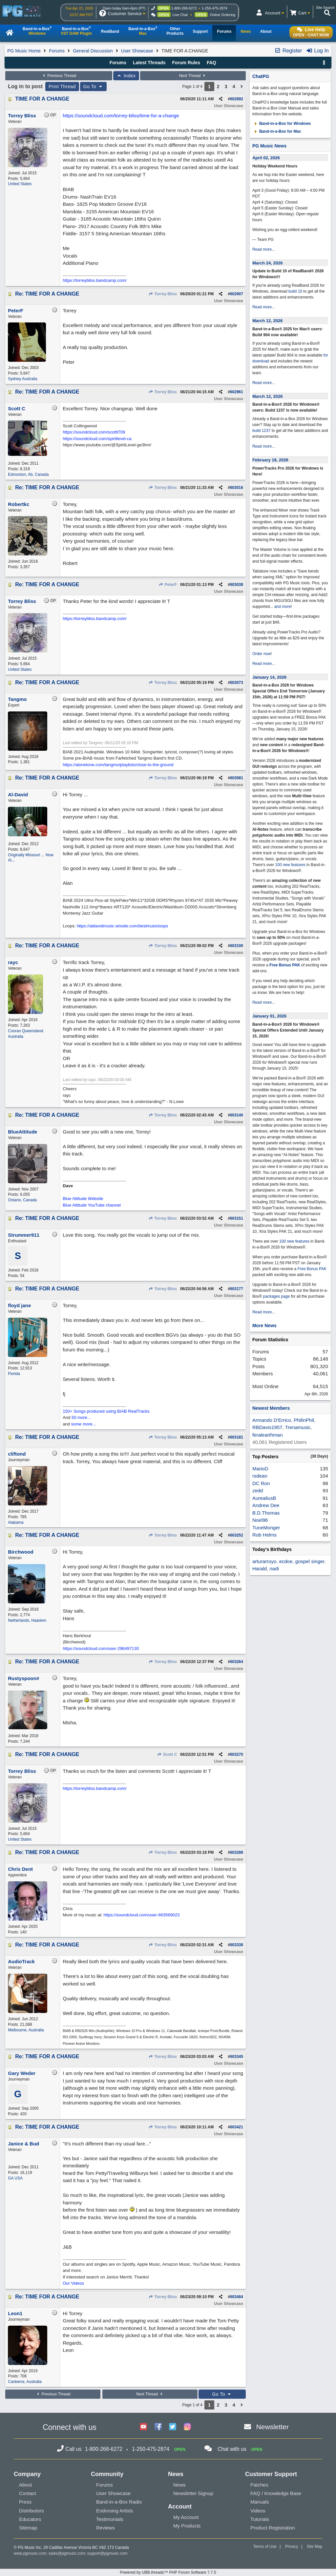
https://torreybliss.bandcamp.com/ (94, 280)
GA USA (15, 2178)
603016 (236, 487)
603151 (236, 1218)
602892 (236, 99)
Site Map (314, 2546)
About (25, 2485)
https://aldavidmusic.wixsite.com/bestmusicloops (122, 925)
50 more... (81, 1417)
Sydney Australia (22, 379)
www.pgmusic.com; (31, 2553)
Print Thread (62, 86)
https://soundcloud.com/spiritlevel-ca (97, 438)
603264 (236, 1661)
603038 (236, 584)
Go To (93, 86)
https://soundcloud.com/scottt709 (94, 432)
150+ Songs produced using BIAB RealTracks (106, 1411)
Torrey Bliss (162, 294)
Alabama (15, 1522)
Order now (261, 653)
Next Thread (193, 75)
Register (288, 50)
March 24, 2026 (267, 263)
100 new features (290, 864)
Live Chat (180, 15)
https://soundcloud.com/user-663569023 (141, 1914)
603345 (236, 2056)
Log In (317, 50)
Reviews (105, 2527)
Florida (14, 1373)
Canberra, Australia (25, 2381)
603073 (236, 682)
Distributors (31, 2510)
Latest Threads (149, 62)
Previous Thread (58, 75)
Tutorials (259, 2519)
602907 (236, 294)
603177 (236, 1289)
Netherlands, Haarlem (27, 1620)
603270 (236, 1754)
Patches (259, 2485)
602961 (236, 392)
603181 (236, 1437)
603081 (236, 778)
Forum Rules (186, 62)
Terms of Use (265, 2546)
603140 (236, 1115)
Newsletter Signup (193, 2493)
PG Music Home (24, 50)
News (179, 2485)
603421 (236, 2127)
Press (25, 2502)
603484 (236, 2297)
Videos (257, 2510)
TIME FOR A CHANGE (42, 99)
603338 (236, 1945)
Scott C (167, 1754)
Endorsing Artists (114, 2510)
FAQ (211, 62)
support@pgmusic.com (107, 2553)
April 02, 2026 (266, 157)
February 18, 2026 (270, 459)
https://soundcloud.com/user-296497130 (101, 1648)
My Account (186, 2517)
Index (126, 75)
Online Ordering (222, 15)
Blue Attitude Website (83, 1198)
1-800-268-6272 (184, 8)
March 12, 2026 (267, 320)
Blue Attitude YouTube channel (92, 1205)
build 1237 (261, 430)
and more (282, 606)
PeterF (167, 584)
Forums (56, 50)
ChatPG (260, 76)
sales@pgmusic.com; (68, 2553)
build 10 (295, 291)
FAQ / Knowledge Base (275, 2493)
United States (20, 184)
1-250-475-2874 (214, 8)
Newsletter (272, 2427)
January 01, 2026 (269, 1016)
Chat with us (232, 2449)
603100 (236, 945)
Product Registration (272, 2527)
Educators (30, 2519)
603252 (236, 1535)
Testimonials (109, 2519)
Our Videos (73, 2283)
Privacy (291, 2546)
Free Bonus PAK (284, 965)
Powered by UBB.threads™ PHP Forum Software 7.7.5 (168, 2572)
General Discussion (93, 50)
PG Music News (269, 145)
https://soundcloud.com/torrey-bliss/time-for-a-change (121, 115)
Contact (27, 2493)
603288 (236, 1852)
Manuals (259, 2502)
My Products (186, 2525)
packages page (276, 1296)
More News (264, 1325)
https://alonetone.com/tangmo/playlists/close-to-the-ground (118, 764)
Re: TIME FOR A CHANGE (47, 294)
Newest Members (271, 1408)
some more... (83, 1424)
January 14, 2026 (269, 677)
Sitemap (28, 2527)
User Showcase (137, 50)
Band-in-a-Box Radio (119, 2502)
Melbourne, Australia (26, 2030)
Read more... (263, 249)
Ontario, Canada (22, 1200)
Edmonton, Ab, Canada (28, 474)
